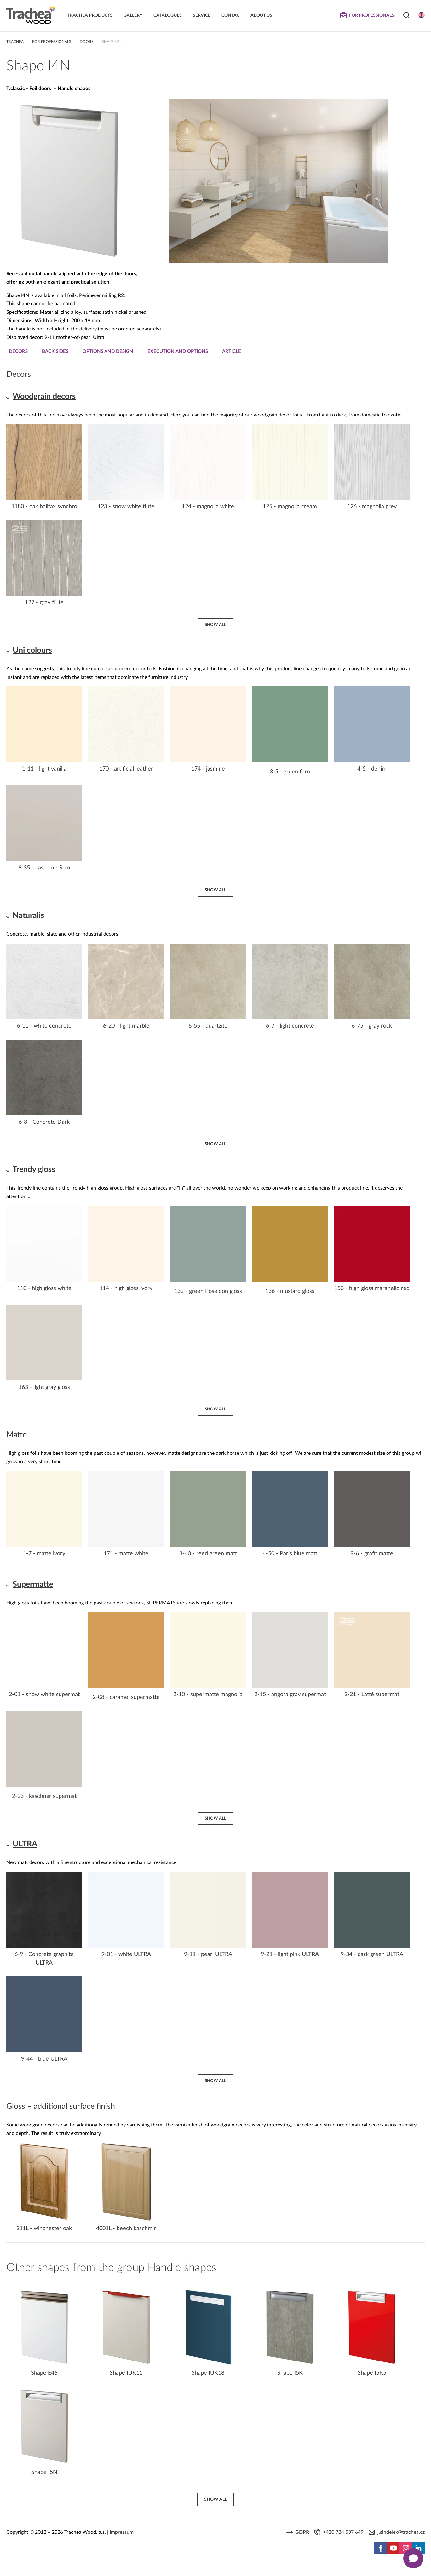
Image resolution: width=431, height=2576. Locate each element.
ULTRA (25, 1844)
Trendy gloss (34, 1169)
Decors (18, 351)
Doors (87, 41)
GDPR (302, 2532)
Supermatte (33, 1584)
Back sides (55, 351)
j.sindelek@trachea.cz (401, 2532)
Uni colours (32, 650)
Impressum (122, 2532)
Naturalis (28, 916)
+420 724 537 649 (343, 2532)
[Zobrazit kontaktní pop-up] (413, 2558)
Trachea (15, 41)
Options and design (108, 351)
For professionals (51, 41)
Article (231, 351)
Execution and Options (177, 351)
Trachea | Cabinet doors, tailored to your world (31, 14)
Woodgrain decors (44, 396)
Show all (215, 625)
